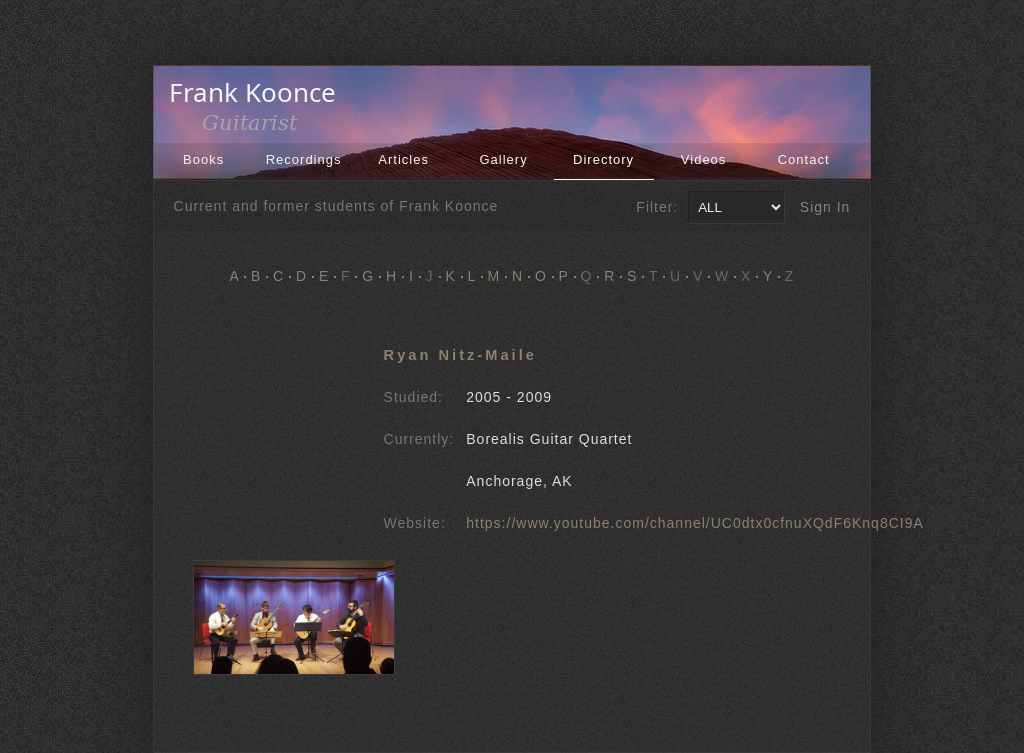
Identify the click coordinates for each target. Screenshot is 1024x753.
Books (203, 159)
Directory (603, 159)
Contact (804, 159)
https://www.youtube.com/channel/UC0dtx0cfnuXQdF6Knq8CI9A (695, 523)
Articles (403, 159)
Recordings (304, 159)
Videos (704, 159)
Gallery (504, 159)
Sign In (825, 207)
